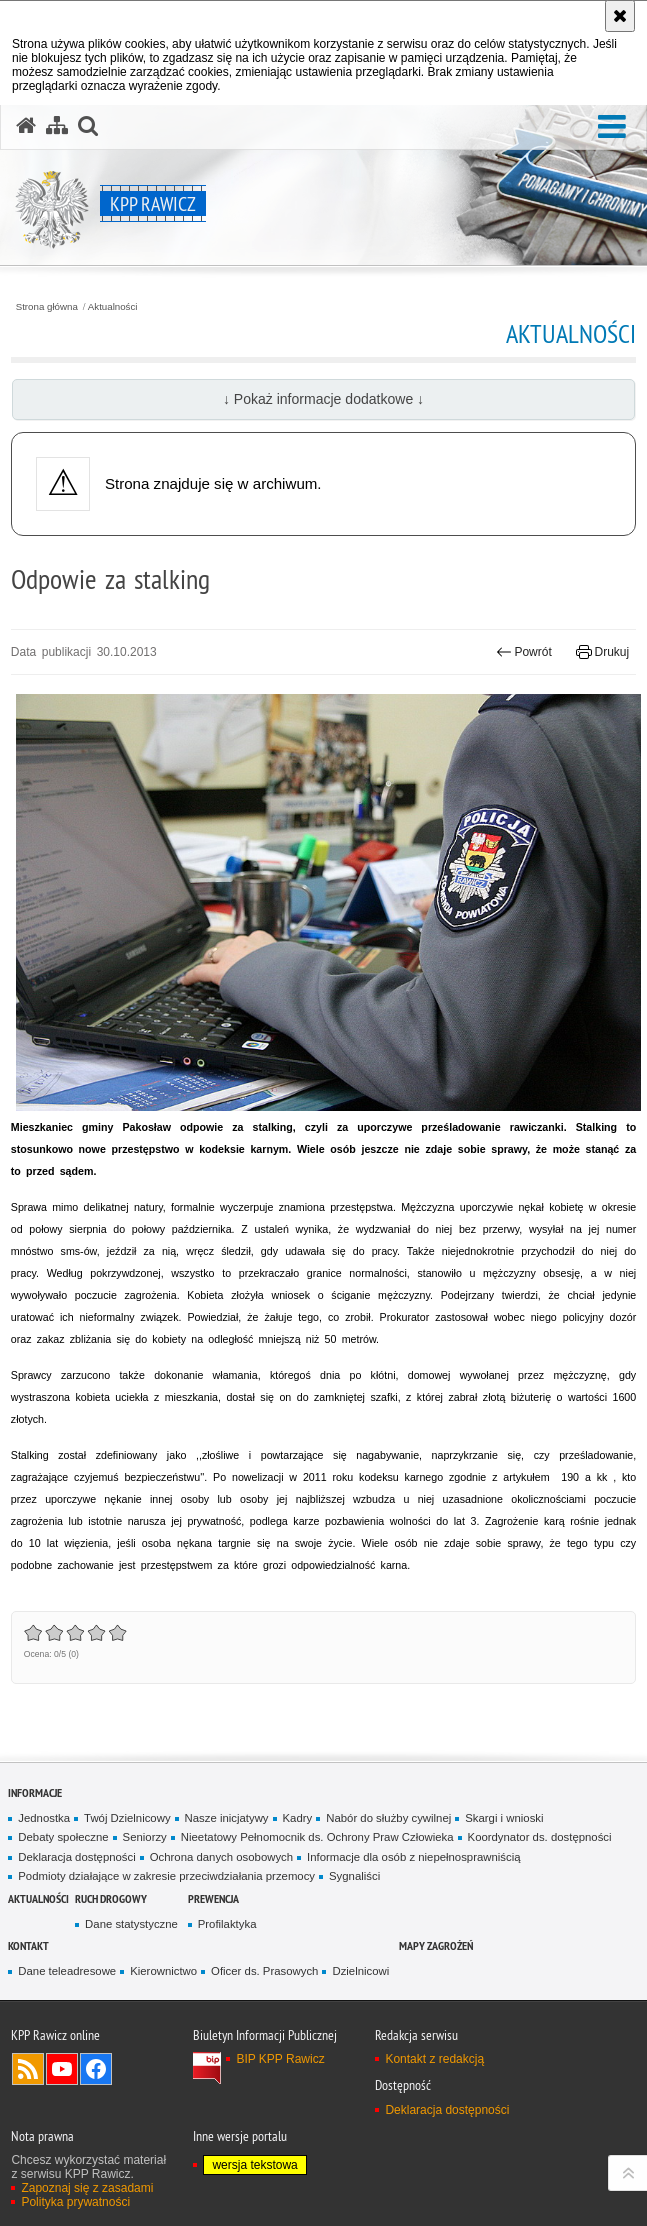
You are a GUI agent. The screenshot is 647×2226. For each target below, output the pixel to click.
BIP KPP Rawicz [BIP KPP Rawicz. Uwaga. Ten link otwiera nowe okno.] (280, 2059)
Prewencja (213, 1898)
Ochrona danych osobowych (221, 1857)
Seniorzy (145, 1837)
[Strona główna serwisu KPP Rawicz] (26, 126)
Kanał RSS (28, 2069)
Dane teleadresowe (67, 1971)
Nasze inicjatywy (227, 1818)
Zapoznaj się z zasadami (87, 2188)
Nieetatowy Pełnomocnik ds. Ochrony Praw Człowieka (317, 1837)
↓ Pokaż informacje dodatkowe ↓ (323, 399)
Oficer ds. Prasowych (264, 1971)
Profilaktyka (227, 1924)
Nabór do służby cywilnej (388, 1818)
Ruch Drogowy (111, 1898)
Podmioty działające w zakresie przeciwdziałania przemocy (166, 1876)
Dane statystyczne (131, 1924)
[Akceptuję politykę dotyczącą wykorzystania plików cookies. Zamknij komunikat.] (620, 16)
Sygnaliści (354, 1876)
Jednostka (44, 1818)
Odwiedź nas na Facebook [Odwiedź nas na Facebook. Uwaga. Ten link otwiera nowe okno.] (96, 2069)
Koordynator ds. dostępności (540, 1837)
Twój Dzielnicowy (127, 1818)
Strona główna (47, 307)
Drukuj (602, 652)
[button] (612, 127)
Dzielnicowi (360, 1971)
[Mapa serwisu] (57, 126)
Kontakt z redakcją (434, 2059)
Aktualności (113, 307)
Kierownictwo (163, 1971)
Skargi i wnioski (504, 1818)
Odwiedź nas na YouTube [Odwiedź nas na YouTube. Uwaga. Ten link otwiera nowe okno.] (62, 2069)
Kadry (298, 1818)
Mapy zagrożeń (436, 1945)
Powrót (524, 652)
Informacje (35, 1792)
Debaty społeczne (63, 1837)
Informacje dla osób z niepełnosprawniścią (413, 1857)
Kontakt (28, 1945)
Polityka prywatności (75, 2202)
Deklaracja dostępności (76, 1857)
